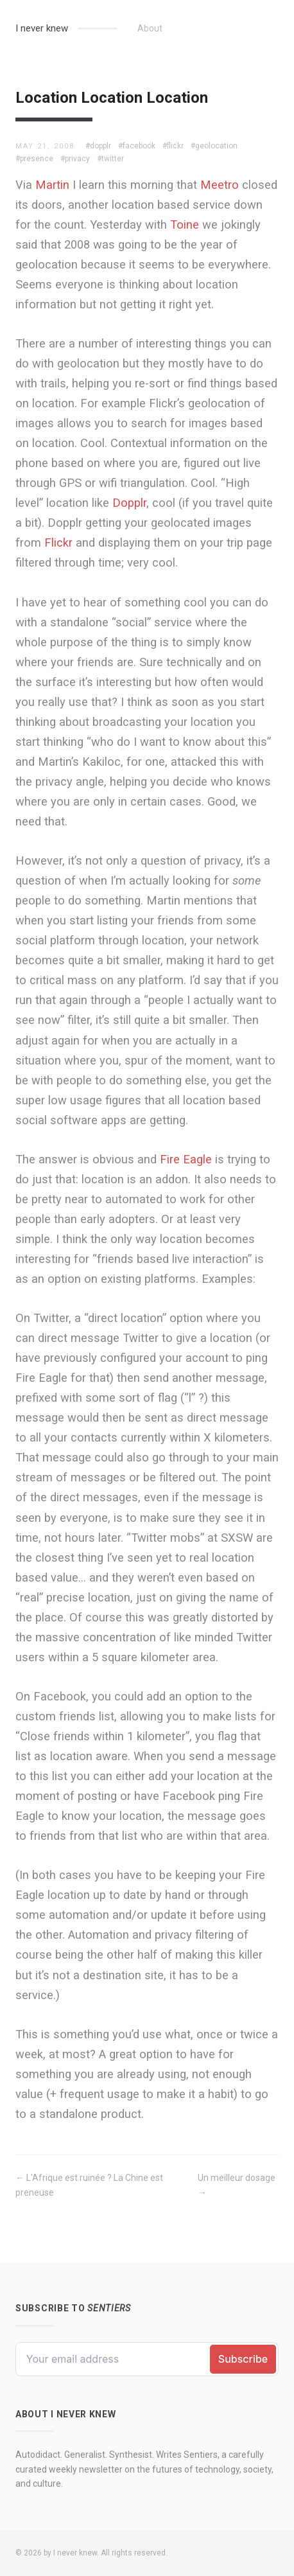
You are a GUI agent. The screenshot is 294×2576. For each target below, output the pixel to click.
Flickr (58, 542)
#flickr (173, 145)
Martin (52, 184)
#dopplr (98, 145)
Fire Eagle (186, 1159)
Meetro (219, 184)
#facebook (136, 145)
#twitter (110, 158)
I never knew (41, 28)
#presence (34, 158)
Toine (184, 224)
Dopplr (129, 502)
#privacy (75, 158)
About (149, 28)
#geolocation (214, 145)
